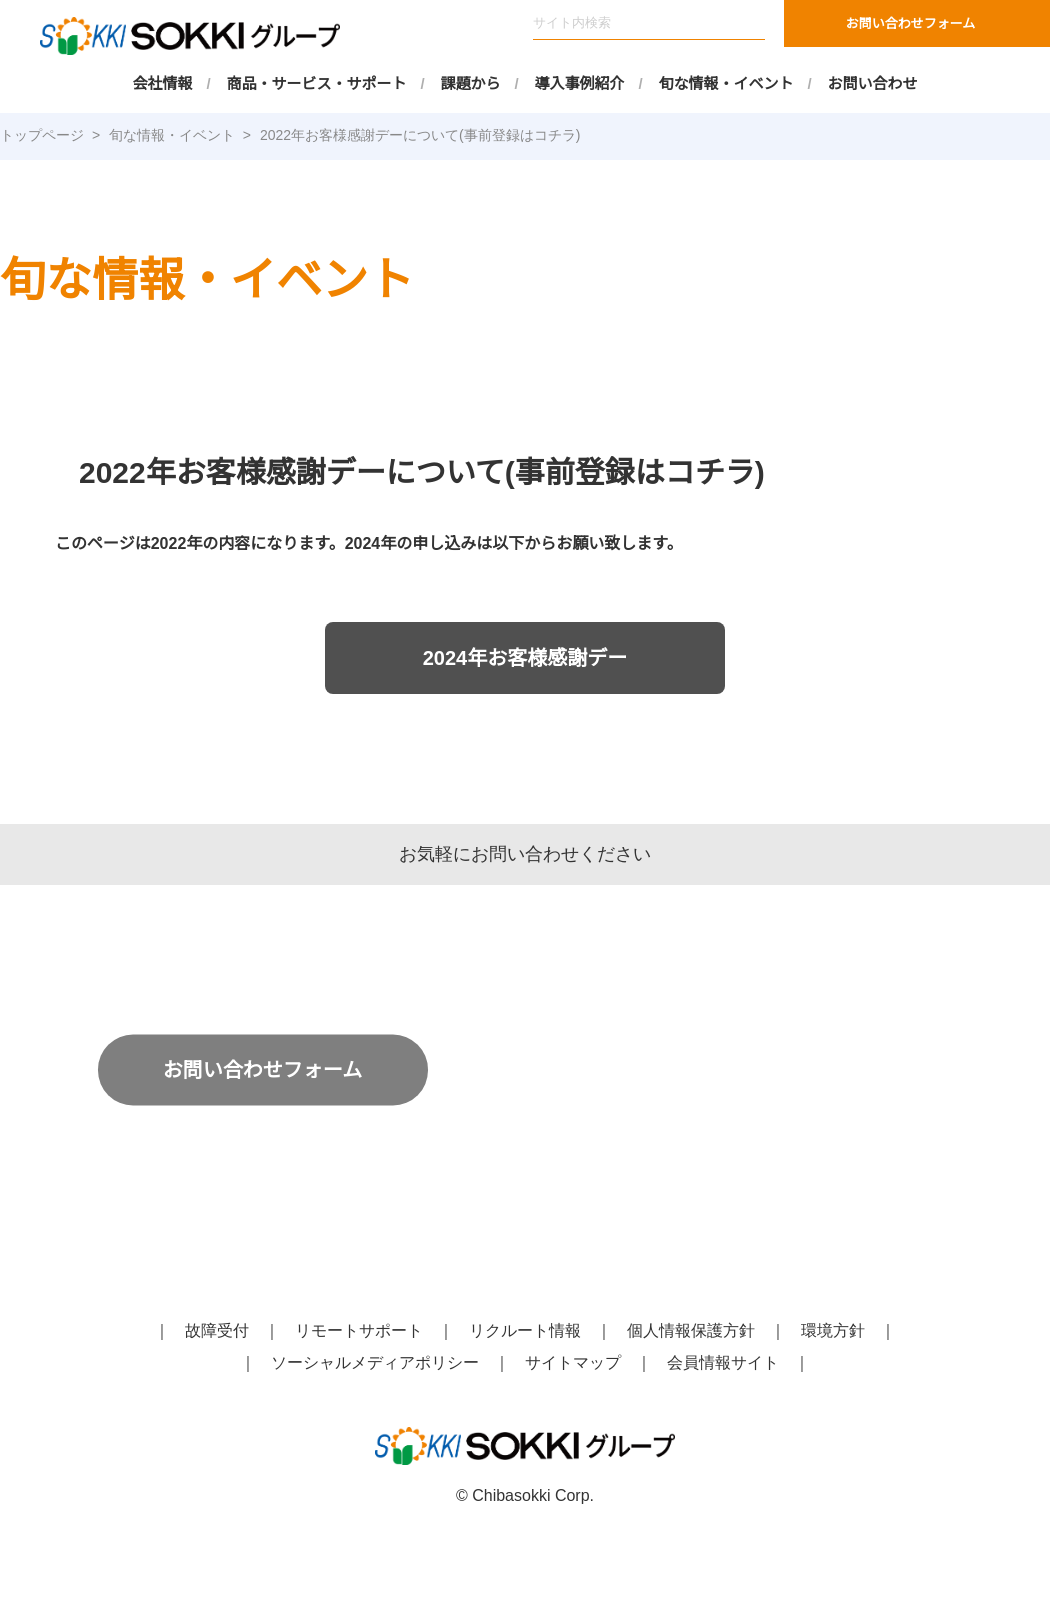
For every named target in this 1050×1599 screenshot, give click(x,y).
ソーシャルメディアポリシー (375, 1363)
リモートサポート (359, 1331)
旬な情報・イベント (726, 83)
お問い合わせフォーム (911, 23)
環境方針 (833, 1331)
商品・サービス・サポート (317, 83)
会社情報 (163, 83)
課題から (471, 83)
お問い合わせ (873, 83)
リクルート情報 (525, 1331)
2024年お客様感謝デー (525, 657)
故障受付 (217, 1331)
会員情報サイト (723, 1363)
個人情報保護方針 (691, 1331)
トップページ (42, 135)
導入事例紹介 (580, 83)
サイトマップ (573, 1363)
